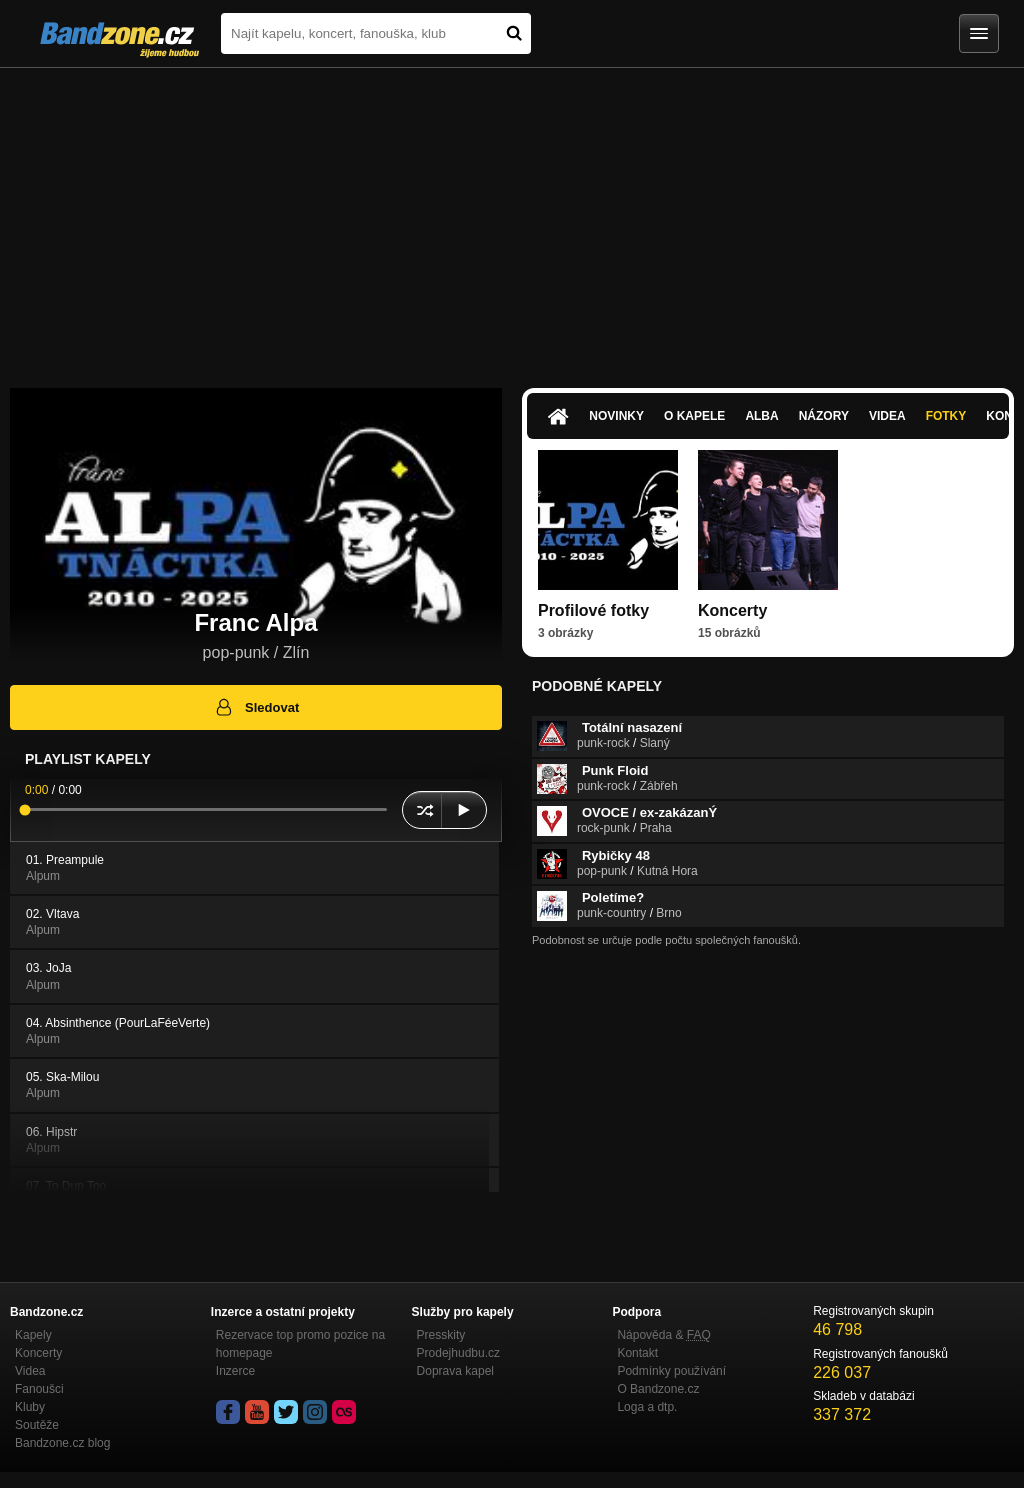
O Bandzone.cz (658, 1389)
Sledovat (256, 707)
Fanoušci (39, 1389)
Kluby (30, 1407)
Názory (824, 416)
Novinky (616, 416)
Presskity (441, 1335)
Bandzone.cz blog (62, 1443)
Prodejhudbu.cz (458, 1353)
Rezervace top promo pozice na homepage (300, 1344)
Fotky (946, 416)
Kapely (33, 1335)
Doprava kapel (455, 1371)
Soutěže (37, 1425)
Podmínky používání (671, 1371)
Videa (887, 416)
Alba (761, 416)
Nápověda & (663, 1335)
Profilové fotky (593, 610)
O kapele (694, 416)
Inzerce (235, 1371)
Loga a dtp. (647, 1407)
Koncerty (732, 610)
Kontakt (637, 1353)
